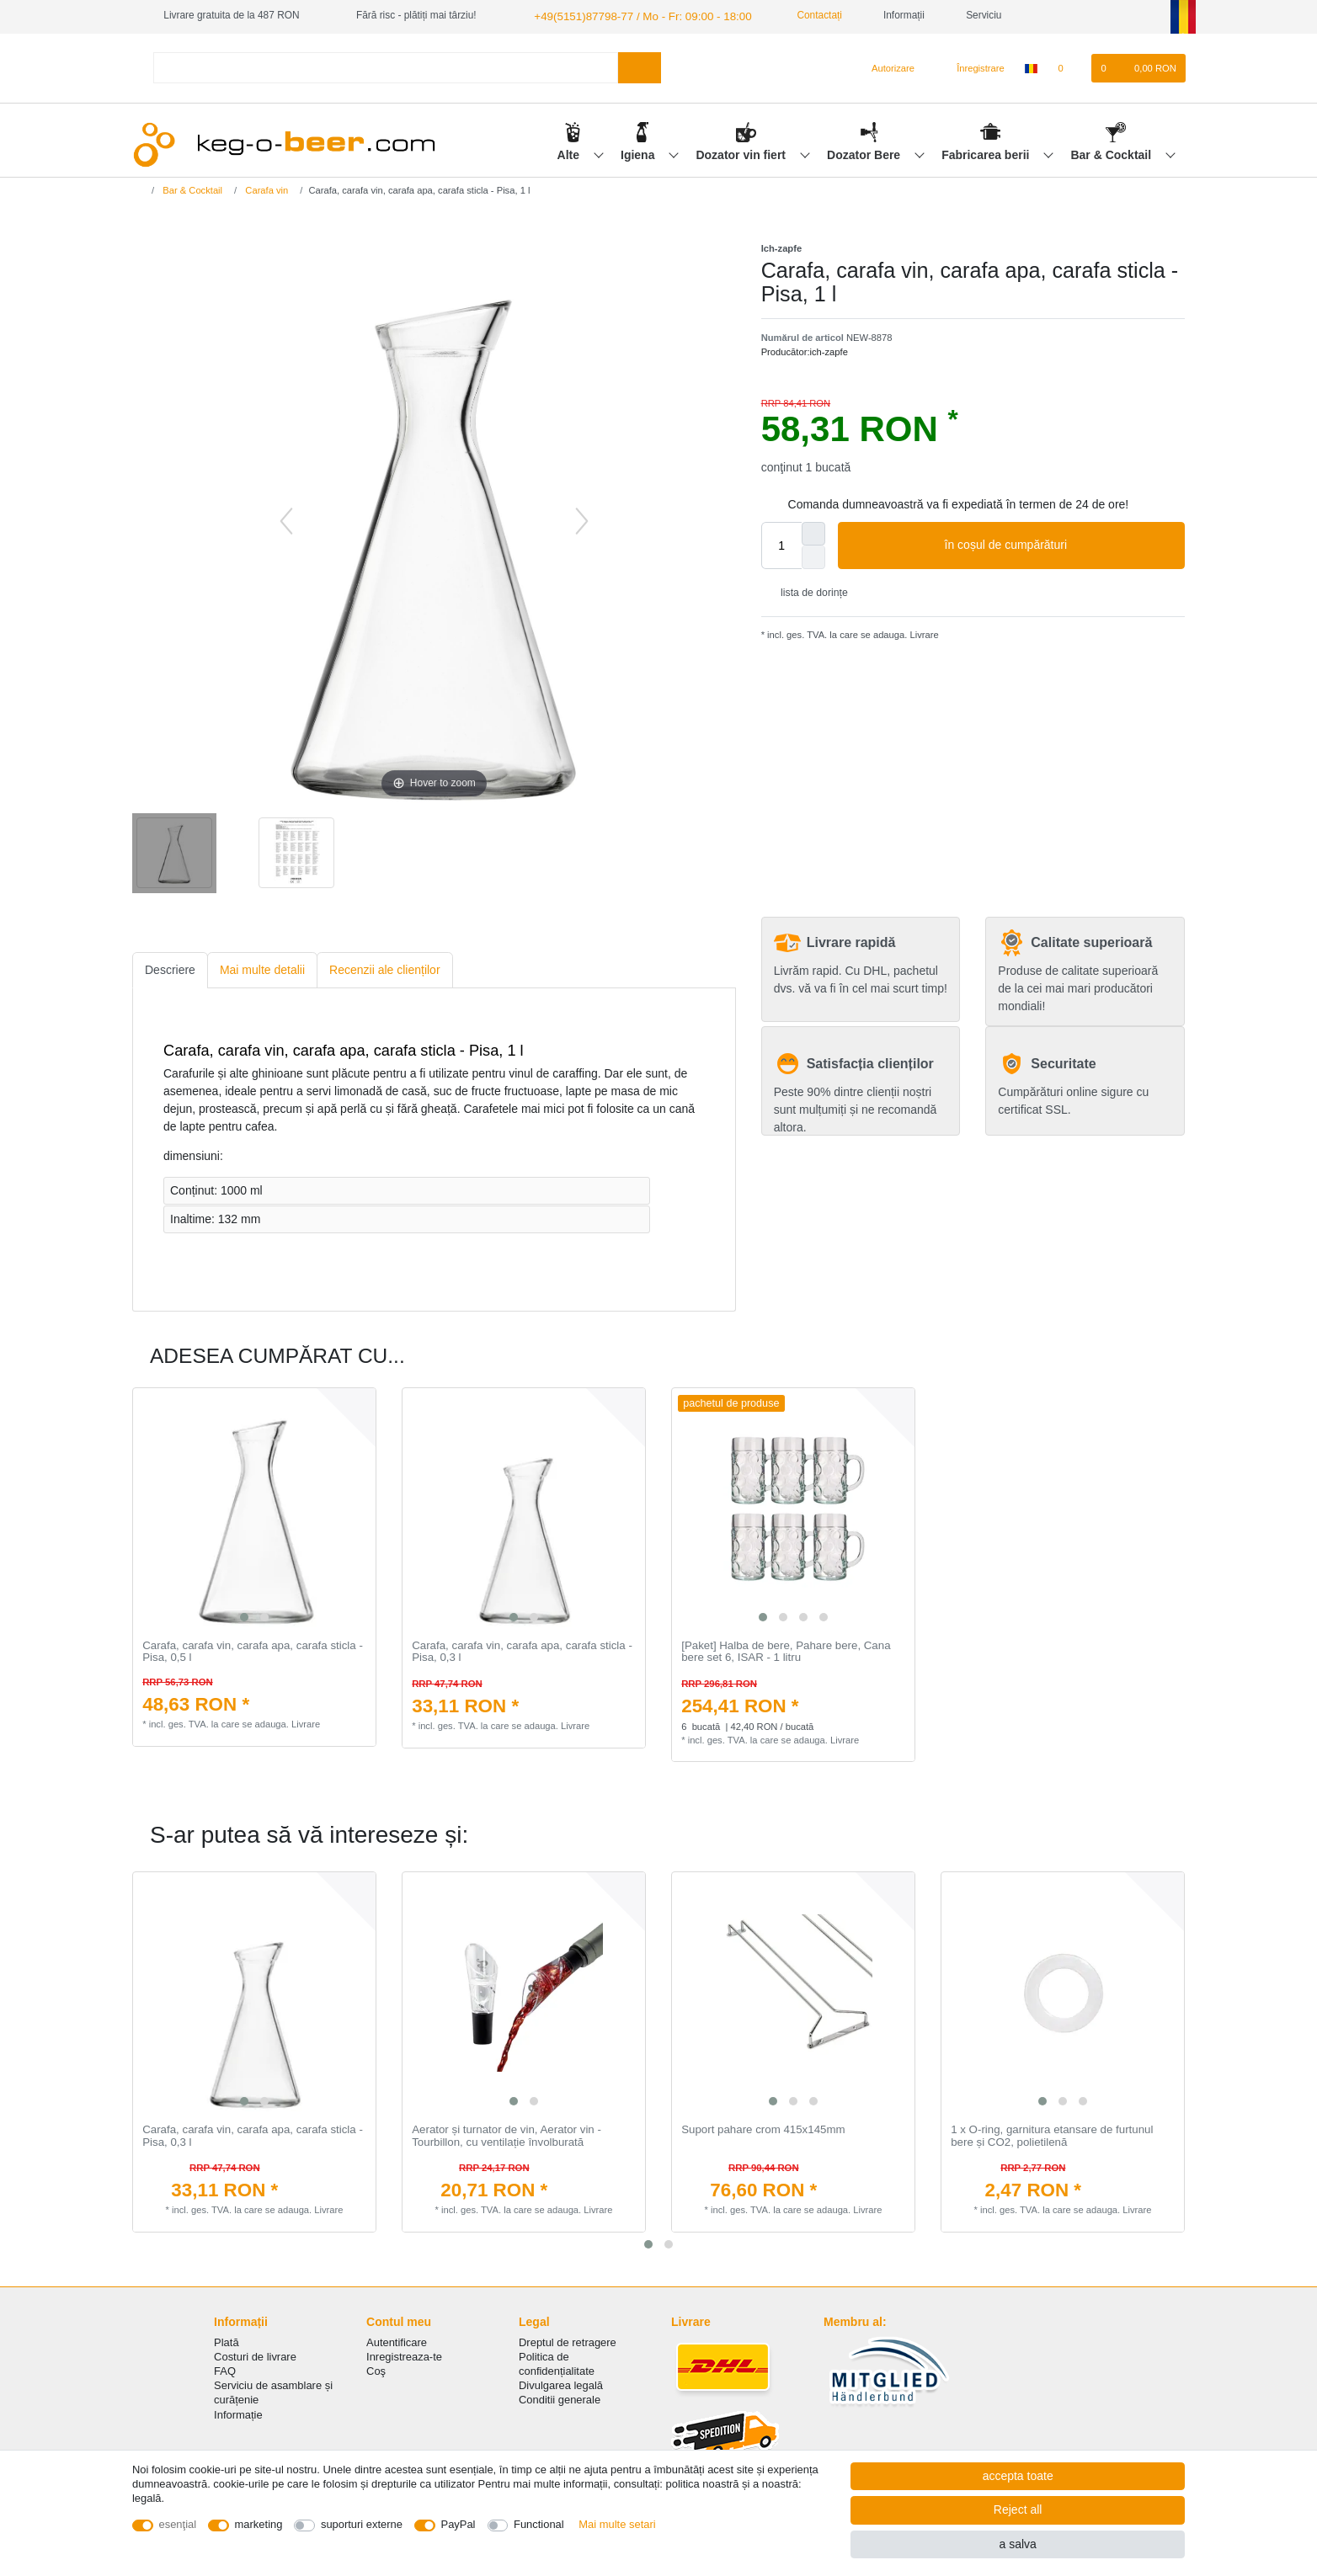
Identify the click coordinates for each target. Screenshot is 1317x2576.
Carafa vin (265, 189)
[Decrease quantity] (813, 555)
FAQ (225, 2369)
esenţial (178, 2524)
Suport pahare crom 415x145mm (763, 2128)
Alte (570, 152)
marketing (259, 2524)
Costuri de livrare (255, 2355)
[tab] (170, 968)
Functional (539, 2524)
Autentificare (396, 2340)
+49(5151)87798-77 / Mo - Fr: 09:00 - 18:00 (629, 15)
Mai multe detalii (262, 968)
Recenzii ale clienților (384, 968)
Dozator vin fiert (742, 152)
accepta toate (1018, 2476)
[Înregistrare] (971, 66)
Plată (226, 2340)
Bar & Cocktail (1112, 152)
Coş (376, 2369)
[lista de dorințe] (1069, 66)
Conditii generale (559, 2398)
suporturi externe (362, 2524)
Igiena (639, 152)
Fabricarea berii (986, 152)
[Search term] (385, 66)
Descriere (170, 968)
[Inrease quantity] (813, 532)
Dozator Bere (865, 152)
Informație (238, 2413)
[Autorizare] (886, 66)
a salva (1017, 2544)
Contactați (796, 15)
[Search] (639, 66)
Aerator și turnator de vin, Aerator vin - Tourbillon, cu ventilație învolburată (506, 2134)
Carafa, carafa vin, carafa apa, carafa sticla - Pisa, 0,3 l (522, 1650)
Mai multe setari (617, 2524)
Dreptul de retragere (567, 2340)
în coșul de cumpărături (1058, 543)
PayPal (458, 2524)
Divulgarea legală (561, 2383)
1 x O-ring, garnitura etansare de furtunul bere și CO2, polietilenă (1052, 2134)
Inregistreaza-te (404, 2355)
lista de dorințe (808, 591)
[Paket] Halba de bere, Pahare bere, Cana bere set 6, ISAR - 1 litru (785, 1650)
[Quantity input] (781, 543)
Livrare (922, 633)
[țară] (1031, 66)
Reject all (1018, 2509)
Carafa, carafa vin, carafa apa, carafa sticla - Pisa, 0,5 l (252, 1650)
